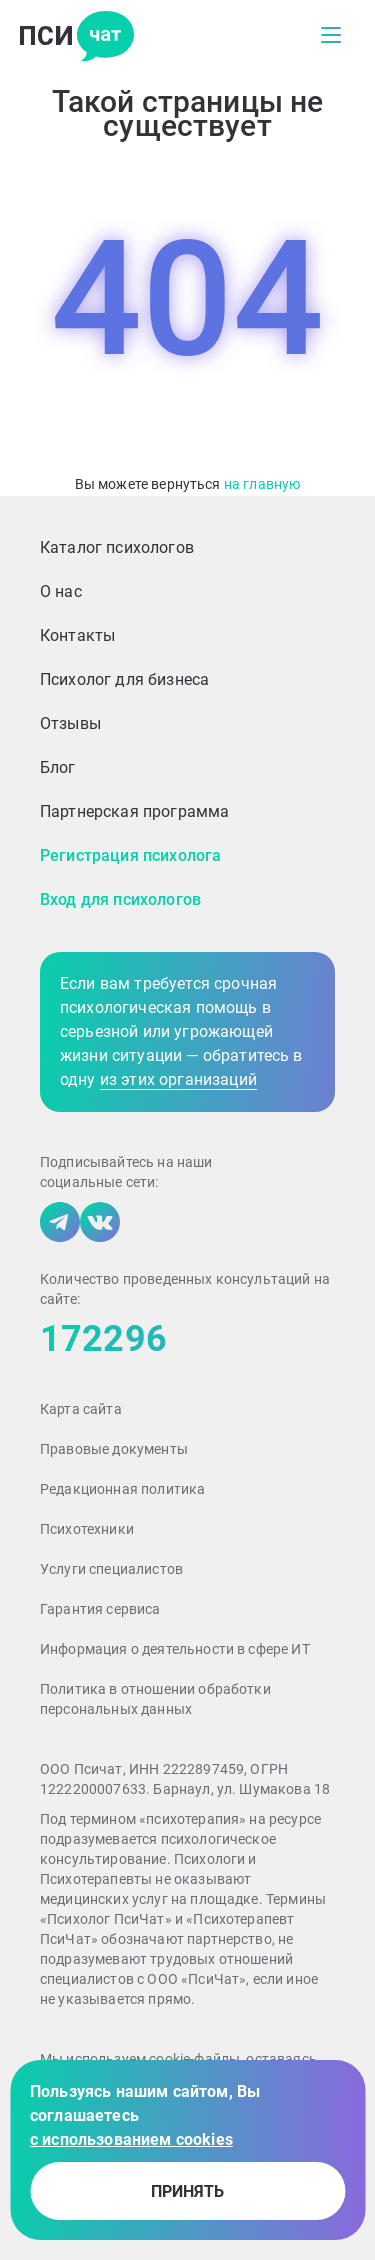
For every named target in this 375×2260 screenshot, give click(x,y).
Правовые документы (114, 1449)
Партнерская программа (134, 811)
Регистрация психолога (130, 855)
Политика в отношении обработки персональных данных (155, 1699)
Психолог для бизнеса (124, 679)
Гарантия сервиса (100, 1609)
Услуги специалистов (111, 1569)
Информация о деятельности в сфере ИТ (175, 1649)
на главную (262, 484)
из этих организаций (178, 1079)
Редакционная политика (122, 1489)
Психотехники (87, 1529)
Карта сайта (81, 1409)
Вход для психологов (120, 899)
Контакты (77, 635)
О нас (61, 591)
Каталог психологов (117, 547)
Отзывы (70, 723)
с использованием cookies (131, 2139)
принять (187, 2191)
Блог (58, 767)
